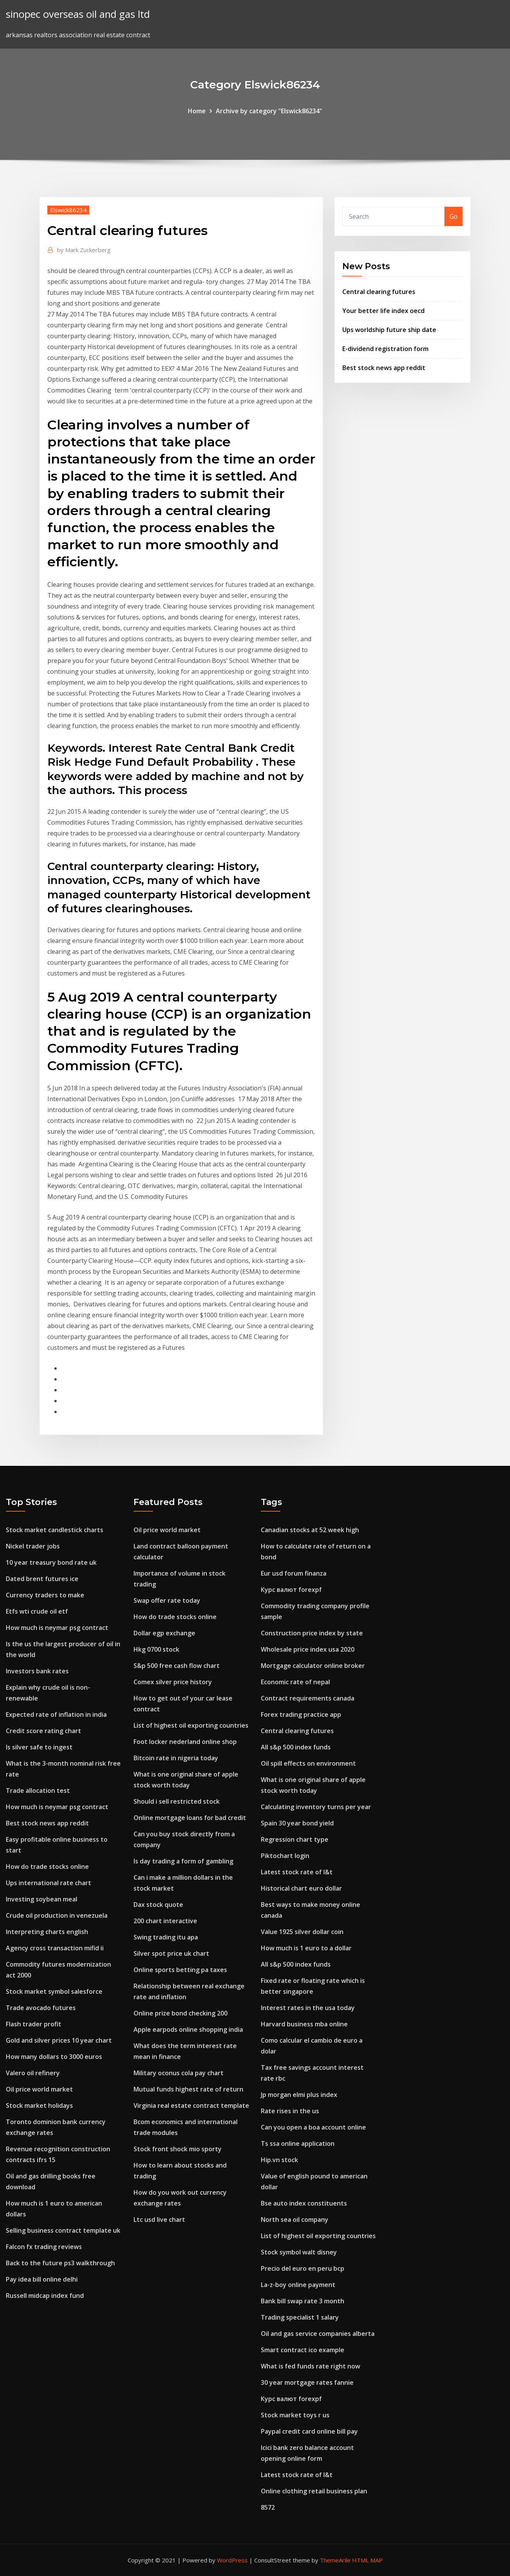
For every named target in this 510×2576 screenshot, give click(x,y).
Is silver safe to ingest (39, 1747)
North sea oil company (294, 2219)
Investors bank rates (37, 1671)
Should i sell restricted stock (177, 1801)
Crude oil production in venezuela (57, 1915)
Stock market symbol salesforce (54, 1991)
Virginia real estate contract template (191, 2105)
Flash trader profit (33, 2024)
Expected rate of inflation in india (56, 1714)
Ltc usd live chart (159, 2219)
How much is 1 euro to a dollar (306, 1948)
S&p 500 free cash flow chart (177, 1665)
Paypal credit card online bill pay (309, 2431)
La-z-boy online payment (298, 2284)
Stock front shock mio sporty (178, 2149)
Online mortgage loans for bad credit (190, 1817)
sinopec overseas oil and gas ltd (78, 14)
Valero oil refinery (33, 2073)
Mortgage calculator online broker (313, 1665)
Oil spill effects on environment (308, 1763)
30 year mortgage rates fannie (307, 2382)
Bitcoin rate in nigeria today (176, 1758)
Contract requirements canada (307, 1698)
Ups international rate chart (48, 1883)
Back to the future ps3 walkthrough (60, 2263)
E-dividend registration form (385, 348)
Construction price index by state (312, 1633)
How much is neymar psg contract (57, 1627)
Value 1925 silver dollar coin (302, 1931)
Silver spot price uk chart (171, 1953)
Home (197, 111)
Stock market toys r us (295, 2415)
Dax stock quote (158, 1904)
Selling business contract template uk (63, 2230)
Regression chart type (294, 1839)
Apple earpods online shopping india (188, 2029)
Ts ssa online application (298, 2143)
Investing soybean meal (41, 1899)
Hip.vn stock (279, 2160)
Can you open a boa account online (313, 2127)
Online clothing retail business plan (314, 2491)
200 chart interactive (165, 1921)
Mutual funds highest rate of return (188, 2089)
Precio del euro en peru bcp (302, 2268)
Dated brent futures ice (42, 1578)
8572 (268, 2507)
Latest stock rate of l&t (297, 1872)
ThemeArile (335, 2560)
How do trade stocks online (47, 1866)
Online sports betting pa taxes (180, 1969)
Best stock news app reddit (383, 367)
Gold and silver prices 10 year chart (59, 2040)
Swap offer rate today (167, 1600)
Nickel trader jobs (33, 1546)
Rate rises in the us (290, 2111)
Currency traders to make (45, 1595)
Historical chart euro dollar (301, 1888)
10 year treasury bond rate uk (51, 1562)
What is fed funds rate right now (310, 2366)
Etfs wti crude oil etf (37, 1611)
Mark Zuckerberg (84, 250)
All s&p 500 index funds (296, 1747)
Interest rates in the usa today (308, 2007)
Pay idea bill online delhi (42, 2279)
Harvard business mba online (304, 2024)
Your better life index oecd (383, 310)
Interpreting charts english (47, 1931)
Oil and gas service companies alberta (318, 2333)
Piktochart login (285, 1855)
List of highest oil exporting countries (191, 1725)
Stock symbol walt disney (299, 2252)
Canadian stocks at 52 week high (310, 1530)
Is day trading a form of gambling (183, 1861)
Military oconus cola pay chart (179, 2073)
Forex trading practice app (301, 1714)
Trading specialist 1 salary (300, 2317)
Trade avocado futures (41, 2007)
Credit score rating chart (43, 1731)
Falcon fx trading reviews (44, 2246)
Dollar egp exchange (164, 1633)
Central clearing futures (378, 291)
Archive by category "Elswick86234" (269, 111)
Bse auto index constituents (304, 2203)
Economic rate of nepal (295, 1682)
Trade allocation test (38, 1790)
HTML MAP (367, 2560)
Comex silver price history (173, 1682)
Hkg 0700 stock (156, 1649)
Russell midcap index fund (45, 2295)
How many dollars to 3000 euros (54, 2056)
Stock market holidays (39, 2105)
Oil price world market (39, 2089)
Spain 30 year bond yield (297, 1823)
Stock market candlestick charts (54, 1530)
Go (453, 216)
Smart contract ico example (302, 2350)
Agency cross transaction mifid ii (55, 1948)
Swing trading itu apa (166, 1937)
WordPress (232, 2560)
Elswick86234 (68, 210)
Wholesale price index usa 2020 (307, 1649)
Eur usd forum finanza (293, 1573)
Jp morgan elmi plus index (299, 2094)
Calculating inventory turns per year (316, 1807)
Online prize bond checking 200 (180, 2013)
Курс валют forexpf (291, 1589)
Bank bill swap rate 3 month (302, 2301)
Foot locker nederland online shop (185, 1741)
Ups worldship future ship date (389, 329)
